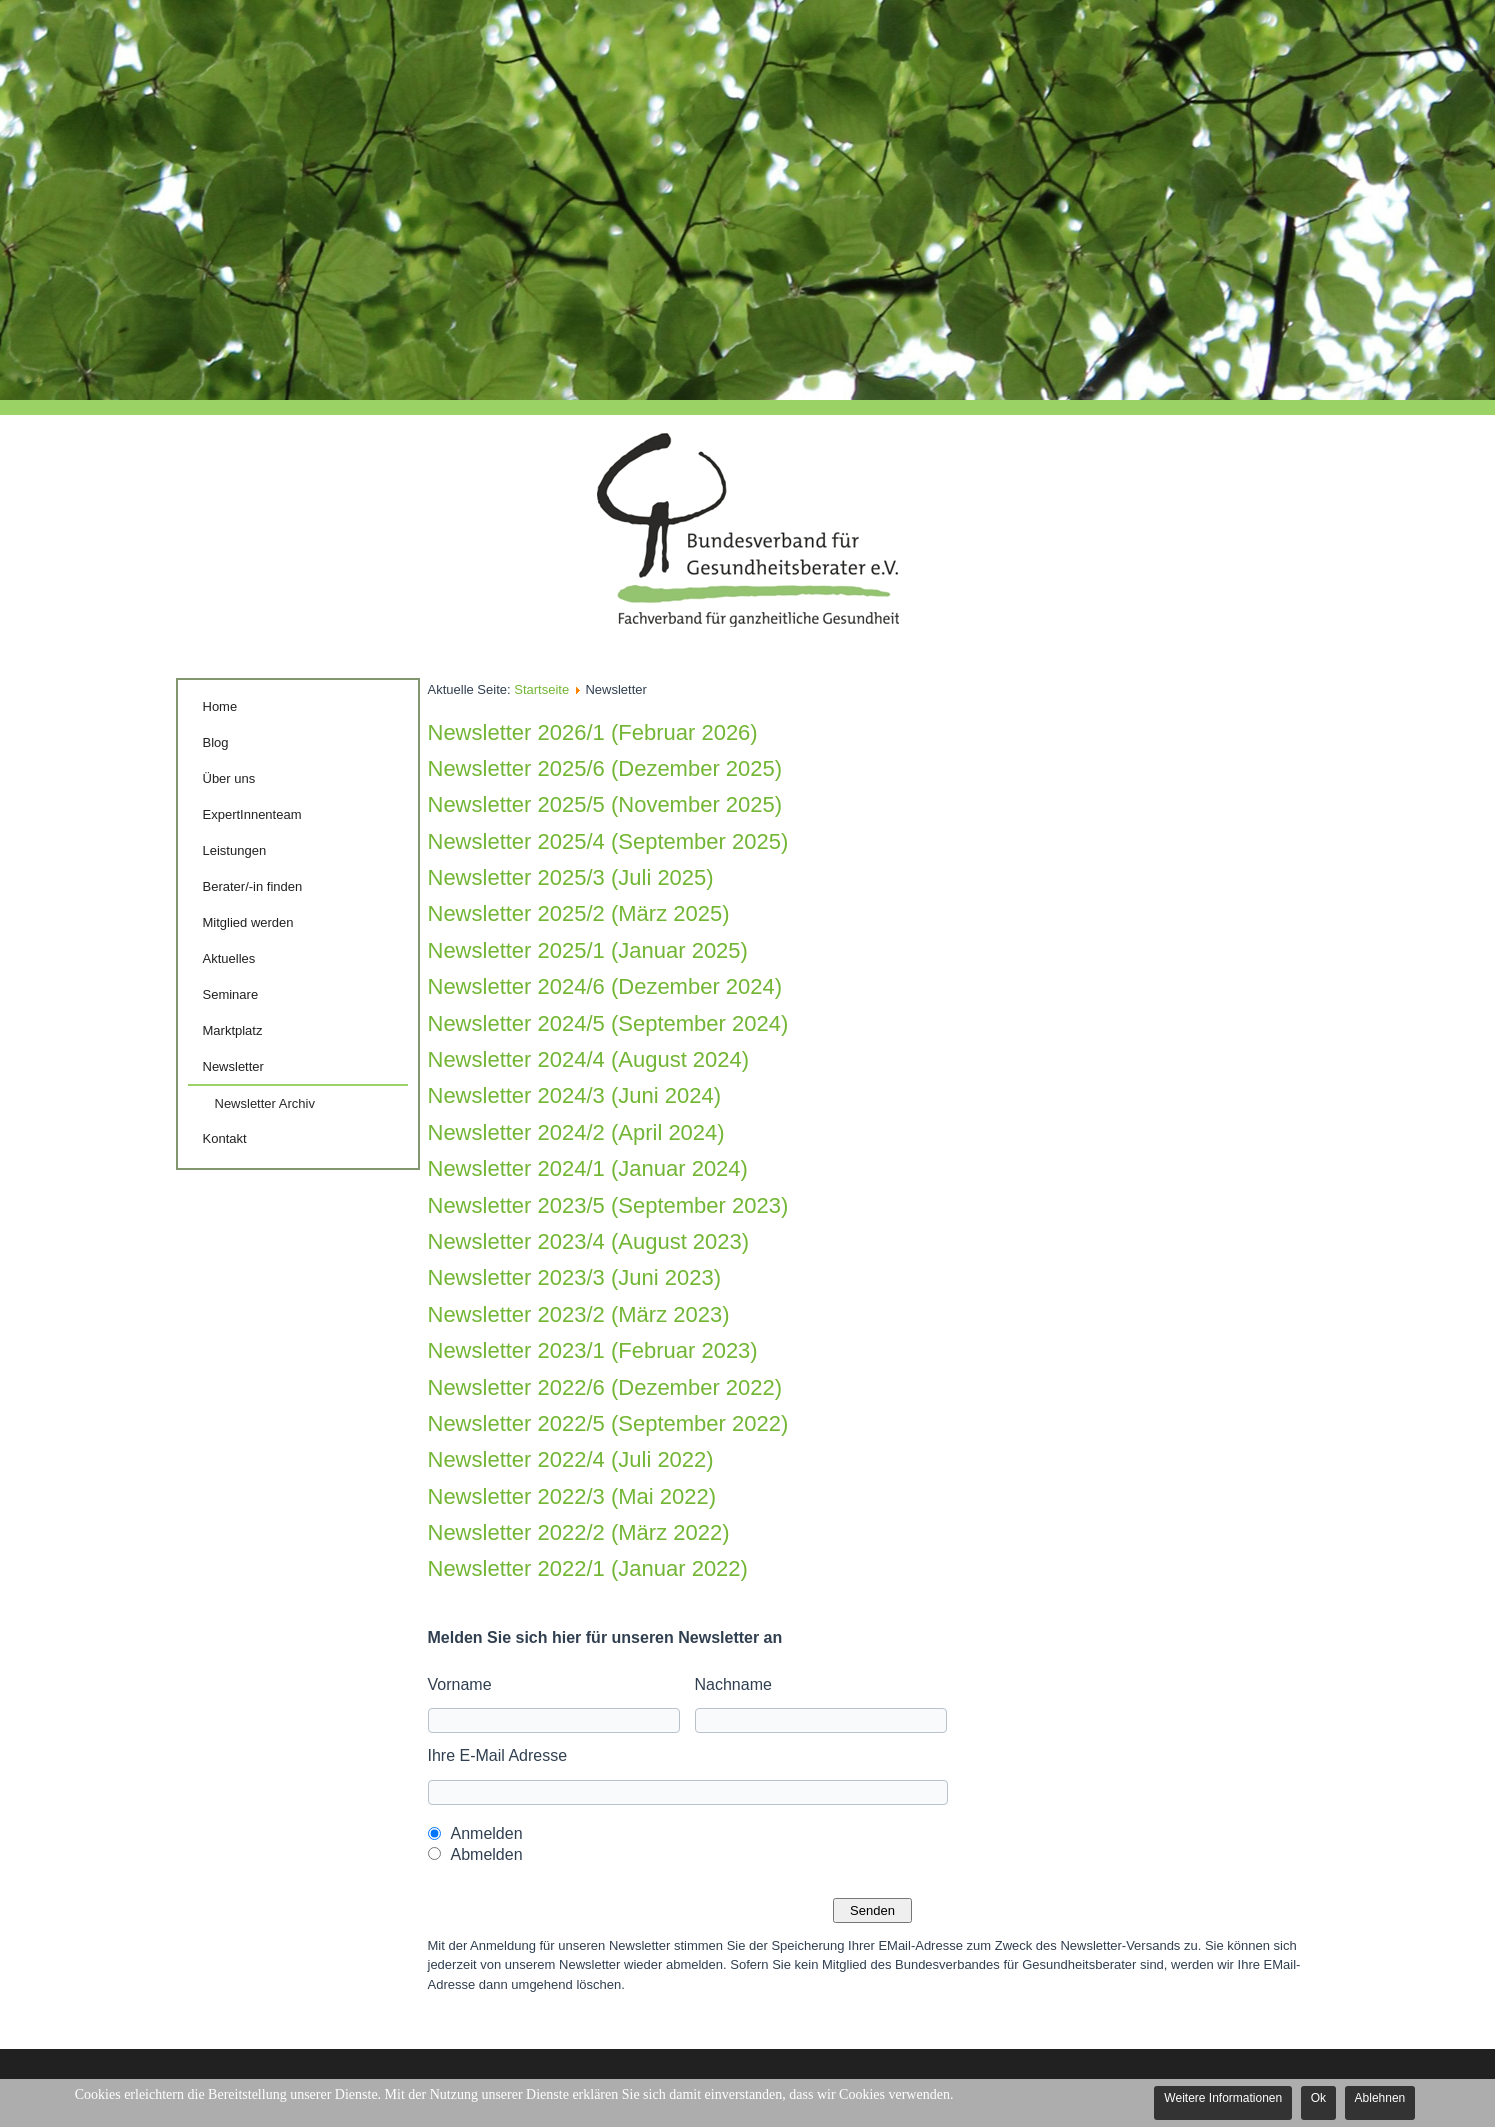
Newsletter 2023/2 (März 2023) (579, 1314)
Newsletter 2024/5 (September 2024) (608, 1023)
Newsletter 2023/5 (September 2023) (608, 1205)
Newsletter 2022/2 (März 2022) (579, 1532)
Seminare (231, 994)
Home (220, 706)
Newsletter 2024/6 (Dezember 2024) (605, 986)
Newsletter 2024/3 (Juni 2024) (575, 1095)
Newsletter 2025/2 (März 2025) (579, 913)
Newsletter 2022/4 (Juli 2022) (571, 1459)
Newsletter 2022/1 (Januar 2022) (588, 1568)
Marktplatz (233, 1030)
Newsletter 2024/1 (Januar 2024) (588, 1168)
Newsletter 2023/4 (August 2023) (589, 1241)
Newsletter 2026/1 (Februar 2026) (593, 732)
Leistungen (235, 850)
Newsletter (233, 1066)
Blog (216, 742)
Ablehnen (1380, 2098)
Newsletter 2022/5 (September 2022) (608, 1423)
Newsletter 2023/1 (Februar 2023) (593, 1350)
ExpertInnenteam (252, 814)
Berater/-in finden (253, 886)
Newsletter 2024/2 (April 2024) (576, 1132)
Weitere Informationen (1223, 2098)
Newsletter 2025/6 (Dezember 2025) (605, 768)
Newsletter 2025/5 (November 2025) (605, 804)
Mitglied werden (248, 922)
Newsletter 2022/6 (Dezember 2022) (605, 1387)
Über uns (229, 778)
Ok (1318, 2098)
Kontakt (225, 1138)
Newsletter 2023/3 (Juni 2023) (575, 1277)
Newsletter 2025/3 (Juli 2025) (571, 877)
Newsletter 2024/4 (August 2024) (589, 1059)
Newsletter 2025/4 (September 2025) (608, 841)
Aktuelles (229, 958)
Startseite (541, 689)
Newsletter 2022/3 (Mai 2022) (572, 1496)
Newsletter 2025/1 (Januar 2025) (588, 950)
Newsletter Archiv (265, 1103)
